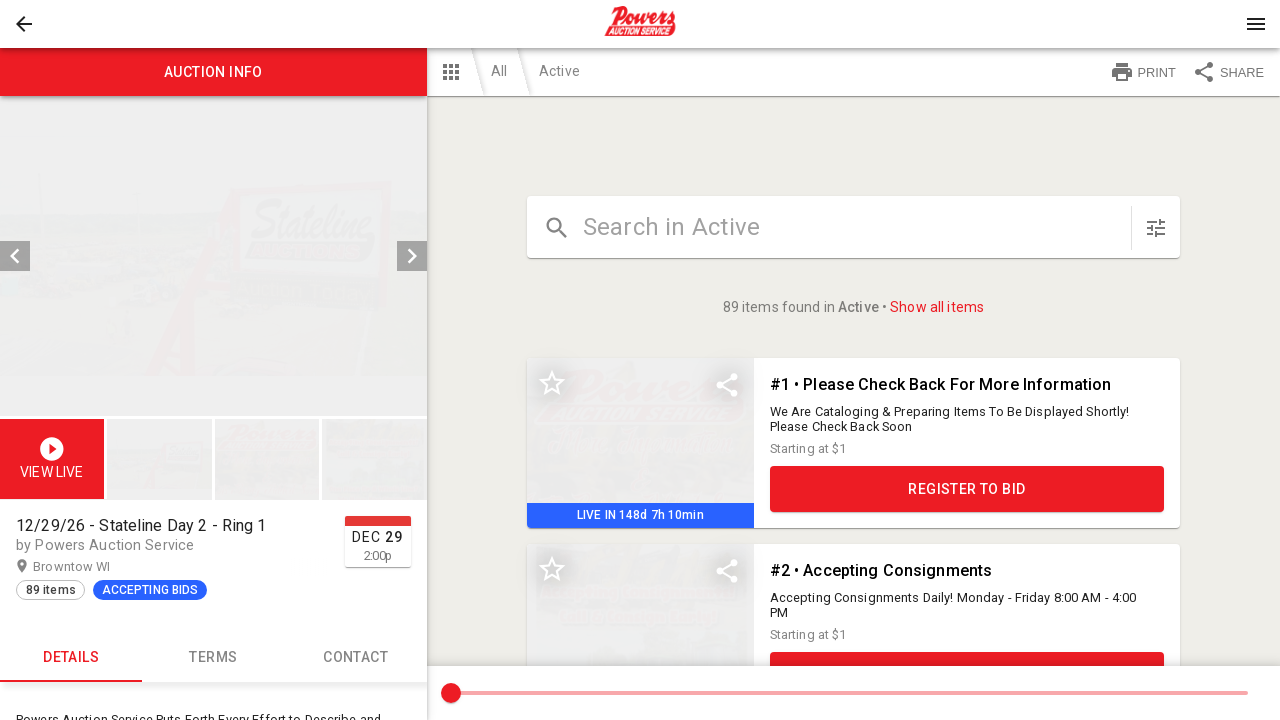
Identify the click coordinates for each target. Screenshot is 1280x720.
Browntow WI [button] (91, 567)
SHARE (1228, 72)
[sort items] (1156, 228)
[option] (213, 256)
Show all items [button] (937, 307)
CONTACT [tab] (355, 658)
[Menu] (1256, 24)
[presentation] (640, 24)
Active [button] (559, 71)
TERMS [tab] (213, 658)
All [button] (499, 71)
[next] (412, 256)
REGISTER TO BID (966, 489)
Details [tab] (71, 658)
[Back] (24, 24)
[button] (24, 24)
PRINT (1143, 72)
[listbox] (213, 256)
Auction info (213, 72)
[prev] (15, 256)
